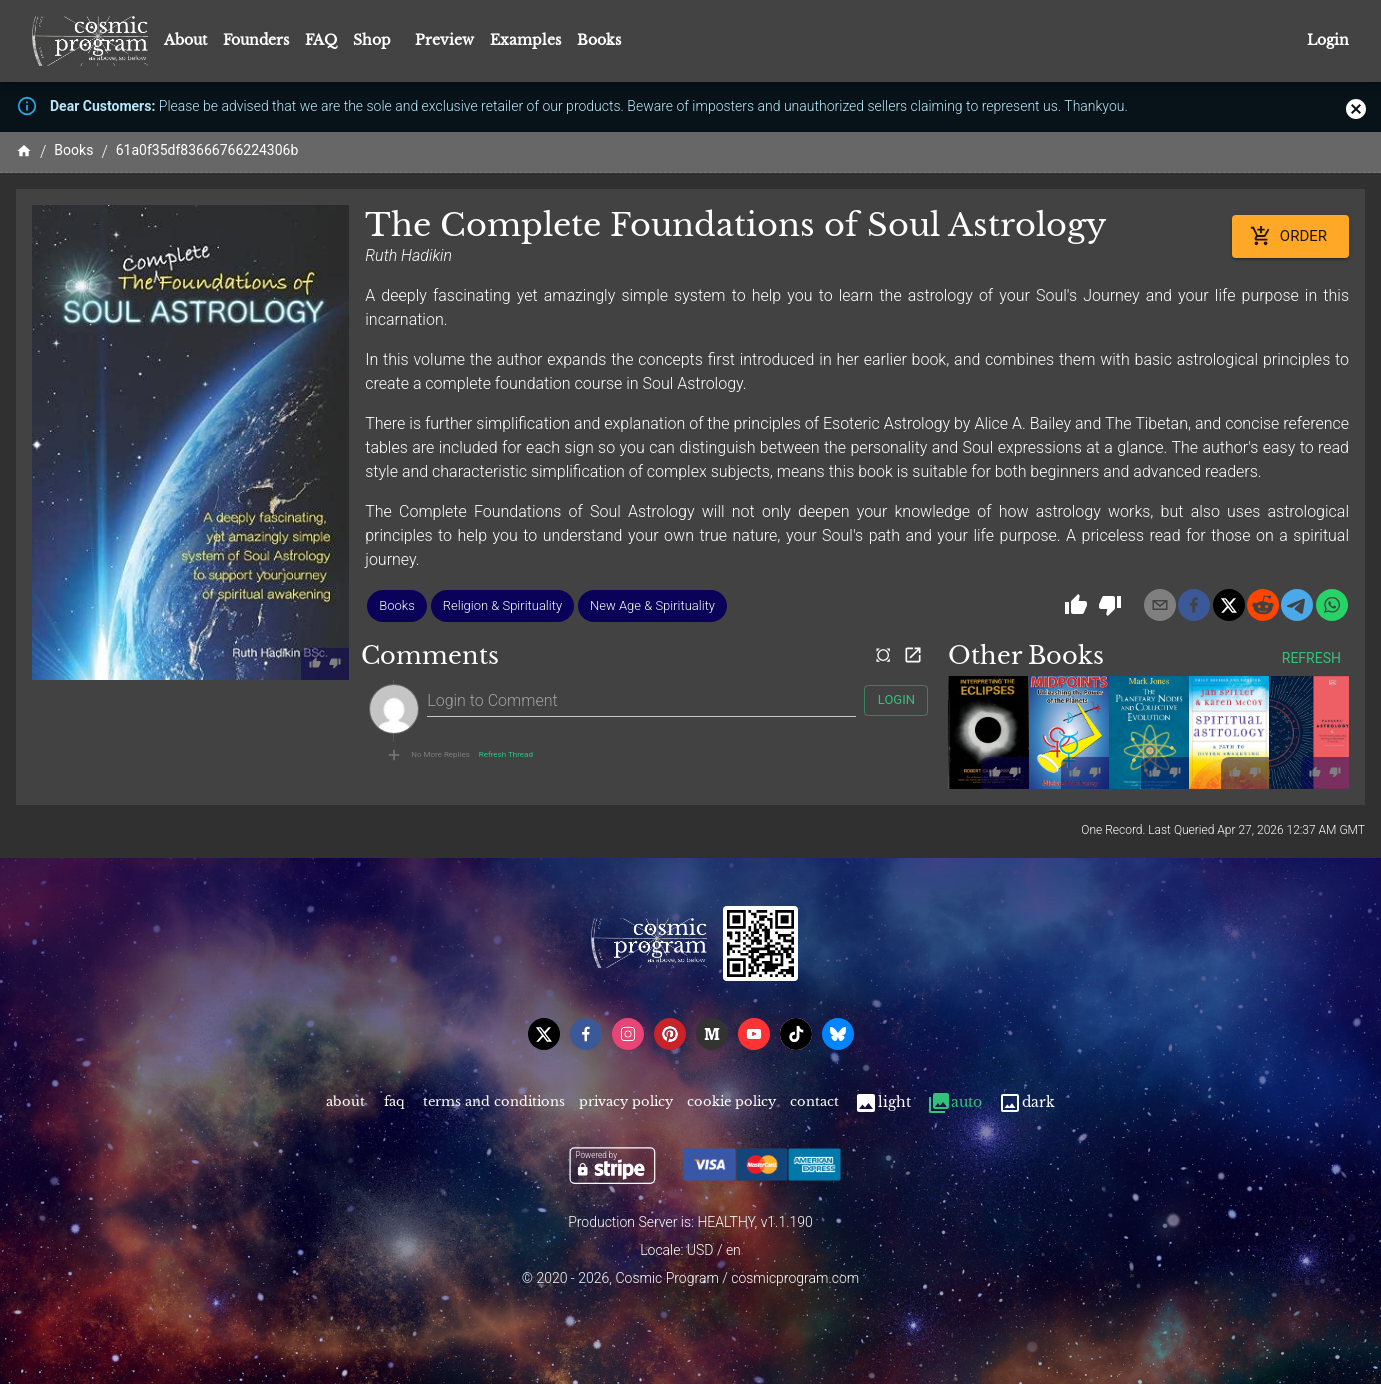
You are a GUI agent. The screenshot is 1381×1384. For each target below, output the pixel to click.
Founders (256, 40)
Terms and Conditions (494, 1102)
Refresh (1311, 658)
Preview (444, 40)
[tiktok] (796, 1034)
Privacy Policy (626, 1102)
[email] (1160, 605)
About (185, 40)
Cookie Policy (731, 1102)
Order (1290, 236)
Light (882, 1102)
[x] (1229, 605)
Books (599, 40)
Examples (525, 40)
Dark (1026, 1102)
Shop (372, 40)
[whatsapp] (1332, 605)
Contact (814, 1102)
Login (1328, 40)
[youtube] (754, 1034)
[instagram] (628, 1034)
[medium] (712, 1034)
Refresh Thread (506, 755)
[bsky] (838, 1034)
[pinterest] (670, 1034)
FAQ (321, 40)
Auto (954, 1102)
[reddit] (1263, 605)
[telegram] (1297, 605)
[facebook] (1194, 605)
